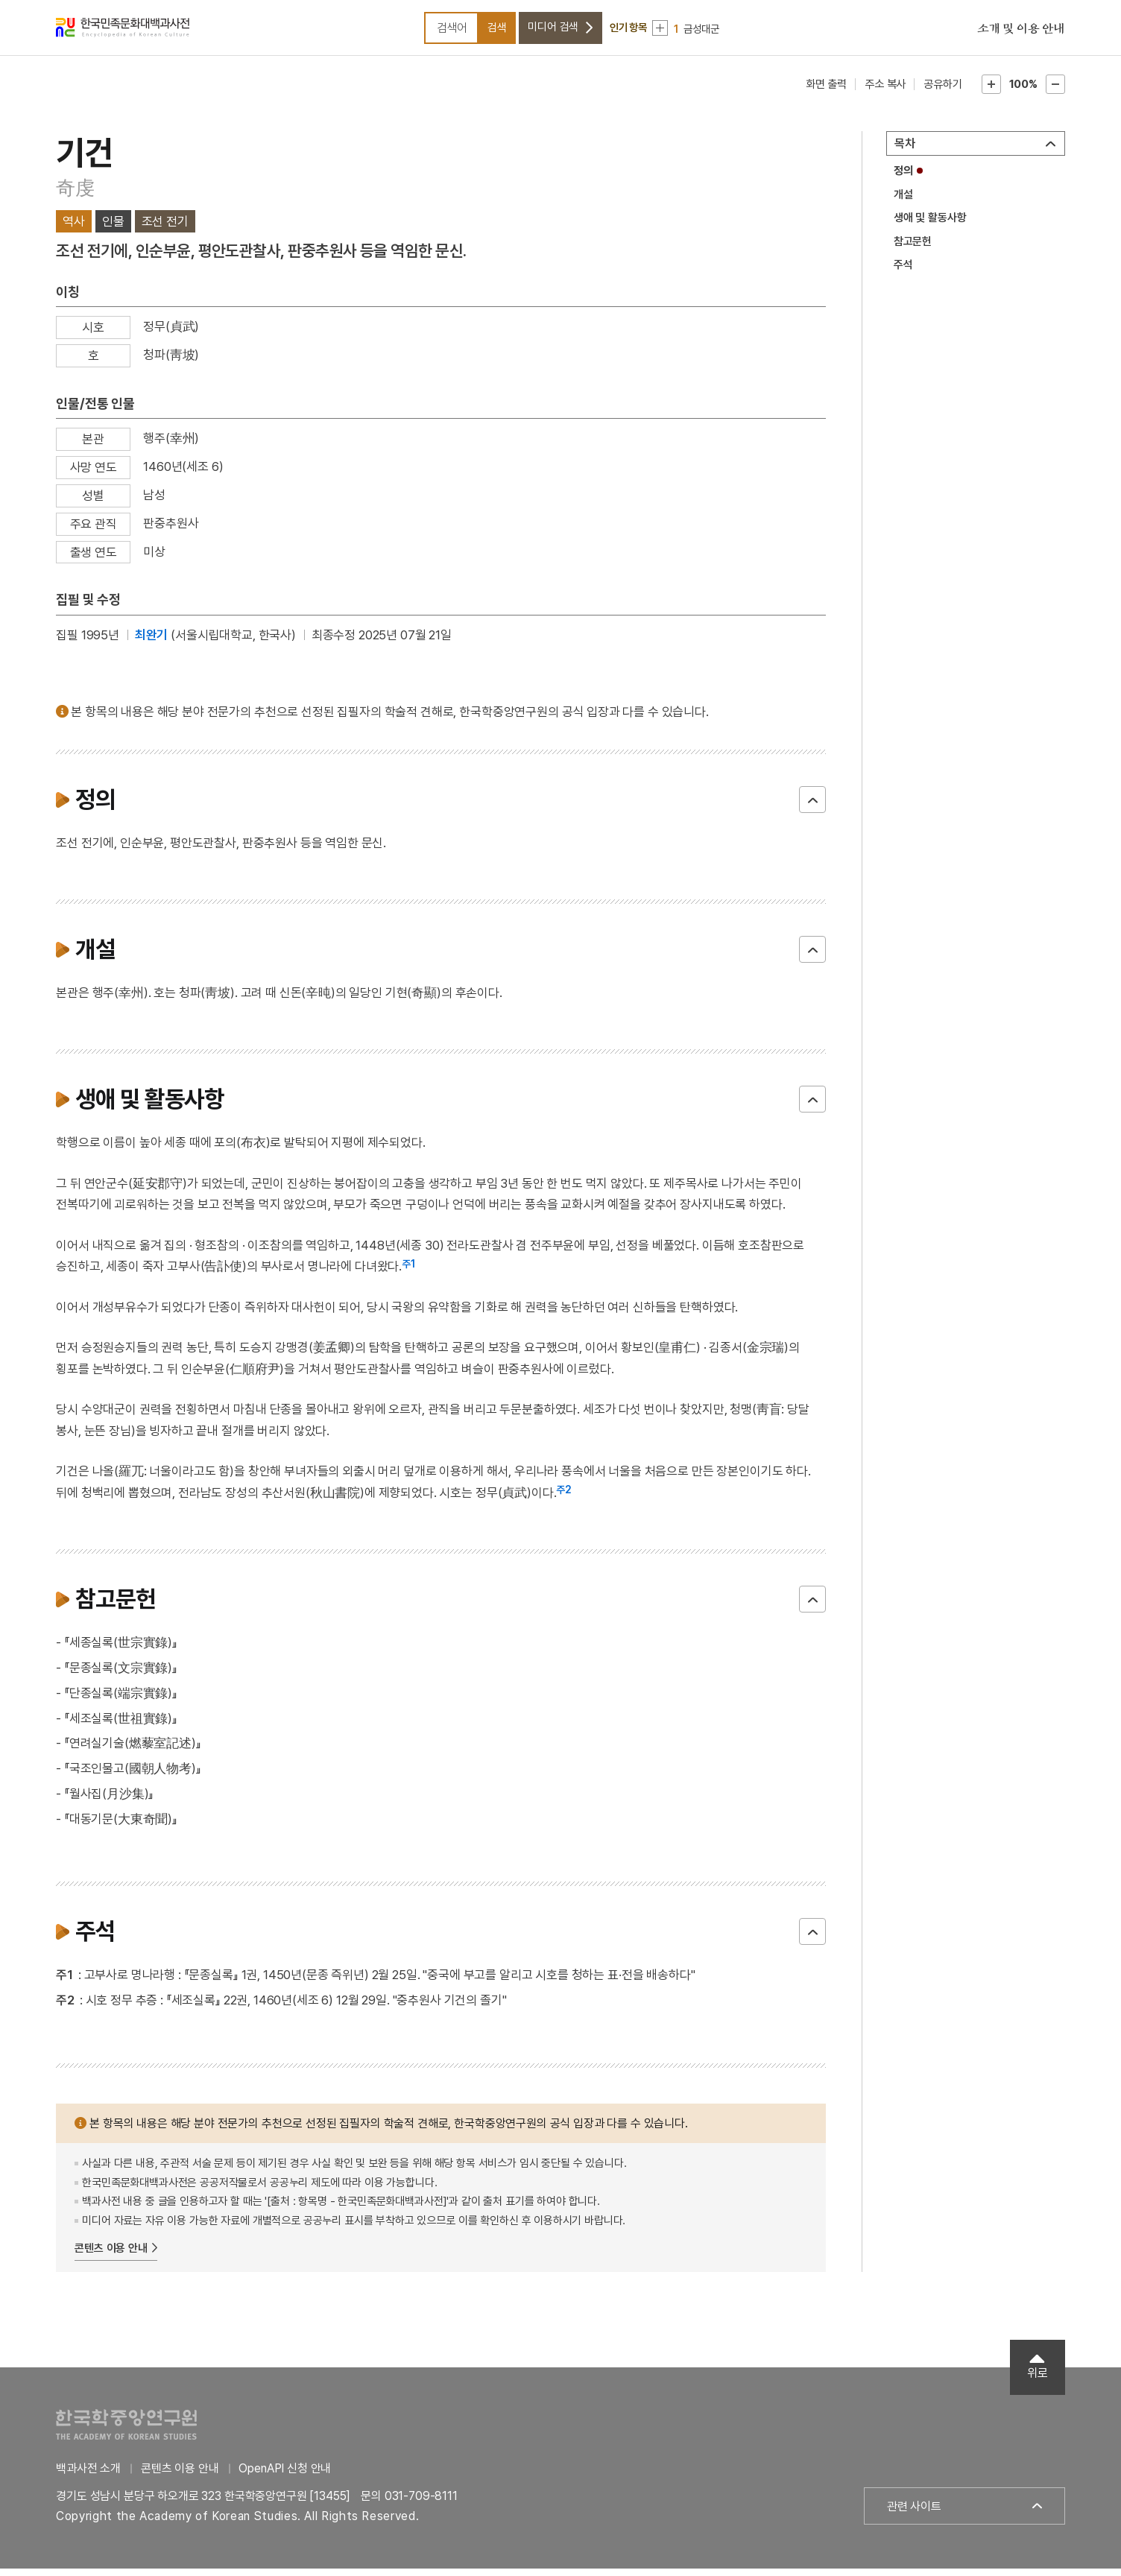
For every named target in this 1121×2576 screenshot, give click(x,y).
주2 (564, 1498)
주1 (408, 1272)
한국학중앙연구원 (126, 2432)
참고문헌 (913, 249)
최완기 (151, 643)
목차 (904, 152)
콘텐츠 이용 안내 (111, 2256)
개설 (903, 202)
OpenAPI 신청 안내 (285, 2476)
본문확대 (991, 92)
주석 (903, 272)
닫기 (812, 807)
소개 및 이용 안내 (1021, 33)
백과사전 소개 (88, 2476)
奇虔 (75, 195)
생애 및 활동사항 (930, 225)
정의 (903, 179)
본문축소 (1055, 92)
